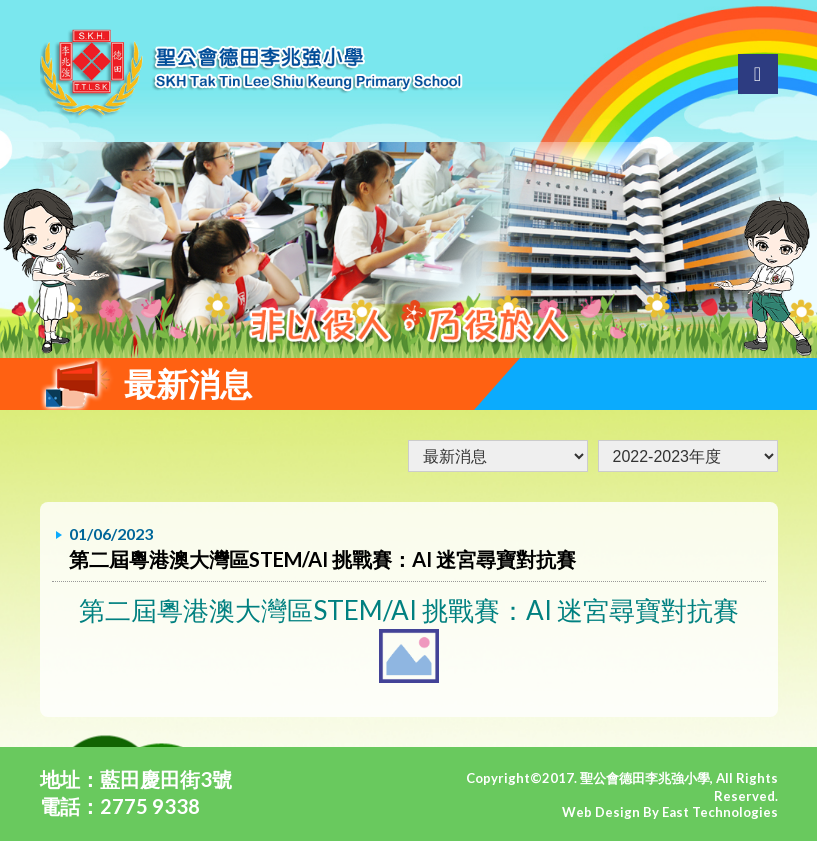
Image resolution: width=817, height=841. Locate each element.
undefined (688, 456)
